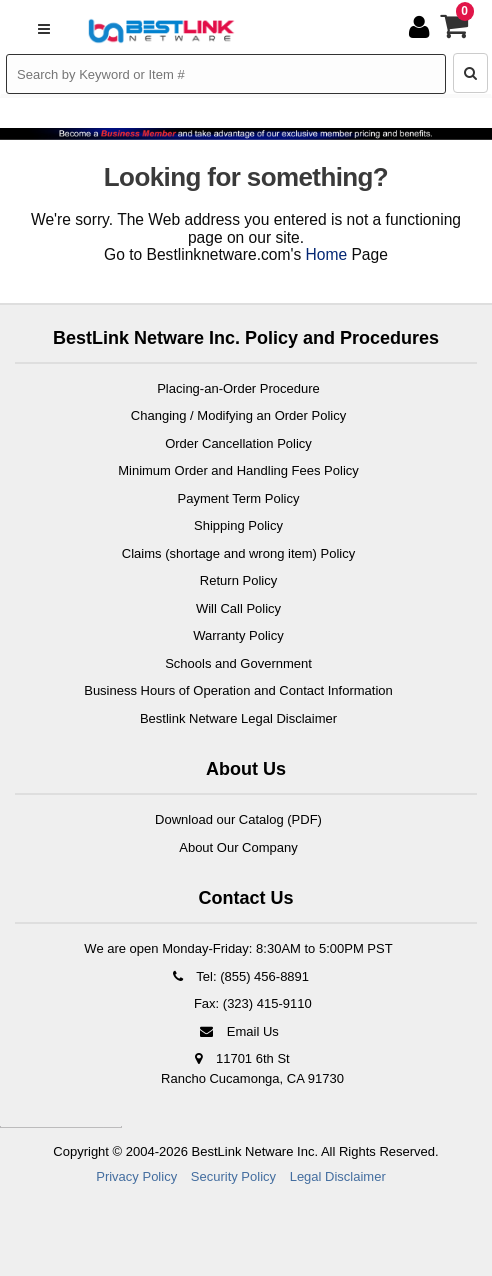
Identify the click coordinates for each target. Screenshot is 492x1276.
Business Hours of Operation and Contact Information (238, 690)
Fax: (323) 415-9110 (250, 1003)
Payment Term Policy (239, 498)
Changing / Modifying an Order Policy (238, 415)
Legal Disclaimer (338, 1176)
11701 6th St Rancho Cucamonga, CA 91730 (252, 1068)
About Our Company (238, 847)
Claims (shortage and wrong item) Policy (238, 553)
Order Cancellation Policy (238, 443)
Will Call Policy (238, 608)
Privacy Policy (136, 1176)
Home (327, 254)
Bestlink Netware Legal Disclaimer (238, 718)
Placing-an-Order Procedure (238, 388)
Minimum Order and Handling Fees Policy (238, 470)
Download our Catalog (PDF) (238, 819)
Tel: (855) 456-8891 (238, 976)
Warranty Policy (238, 635)
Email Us (238, 1031)
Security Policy (233, 1176)
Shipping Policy (238, 525)
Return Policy (238, 580)
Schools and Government (238, 663)
